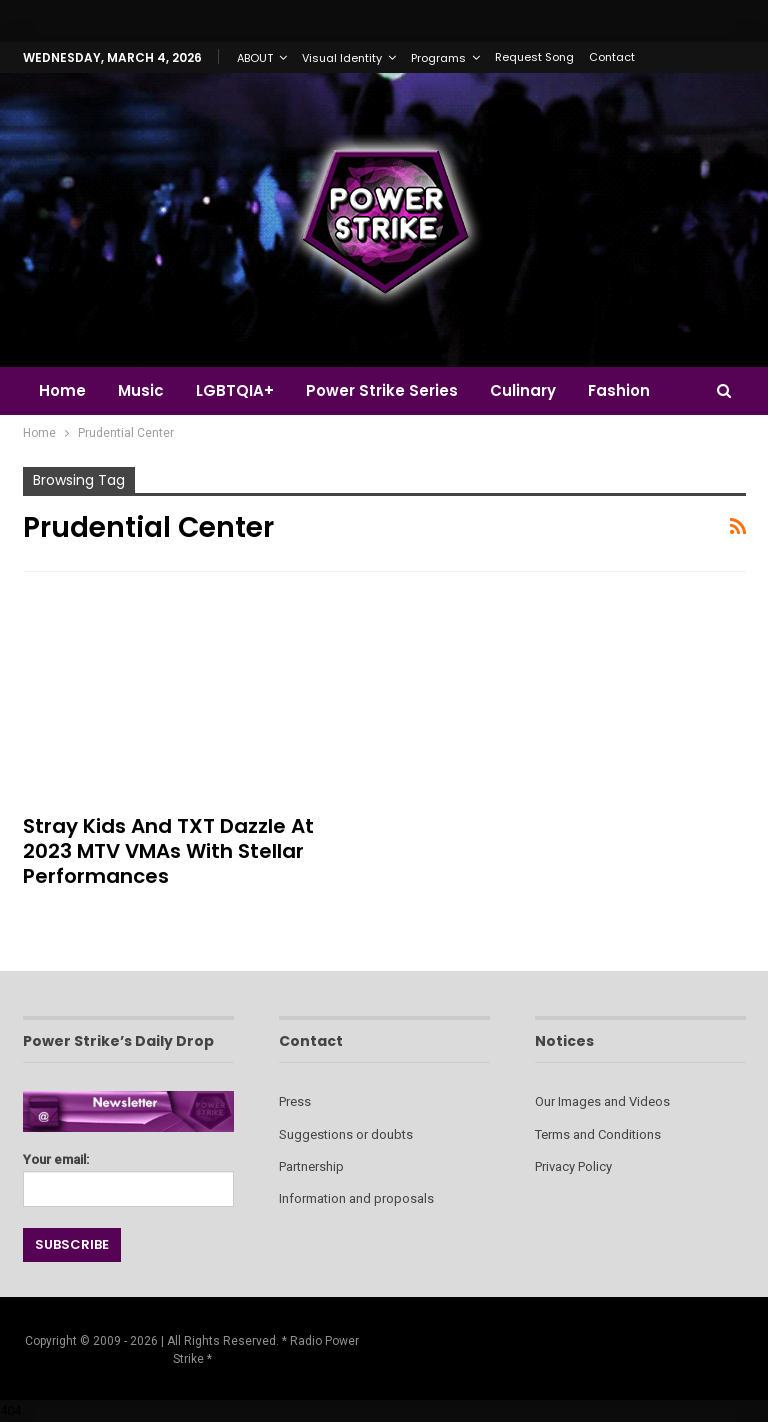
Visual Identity (342, 58)
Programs (438, 58)
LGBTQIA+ (241, 390)
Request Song (534, 57)
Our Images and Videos (602, 1101)
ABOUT (255, 58)
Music (144, 390)
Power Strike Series (391, 390)
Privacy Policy (573, 1166)
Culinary (535, 390)
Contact (612, 57)
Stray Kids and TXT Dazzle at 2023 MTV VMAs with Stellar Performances (168, 851)
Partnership (311, 1166)
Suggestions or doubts (346, 1134)
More (622, 390)
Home (62, 390)
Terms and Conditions (598, 1134)
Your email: (128, 1174)
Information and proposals (356, 1198)
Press (295, 1101)
